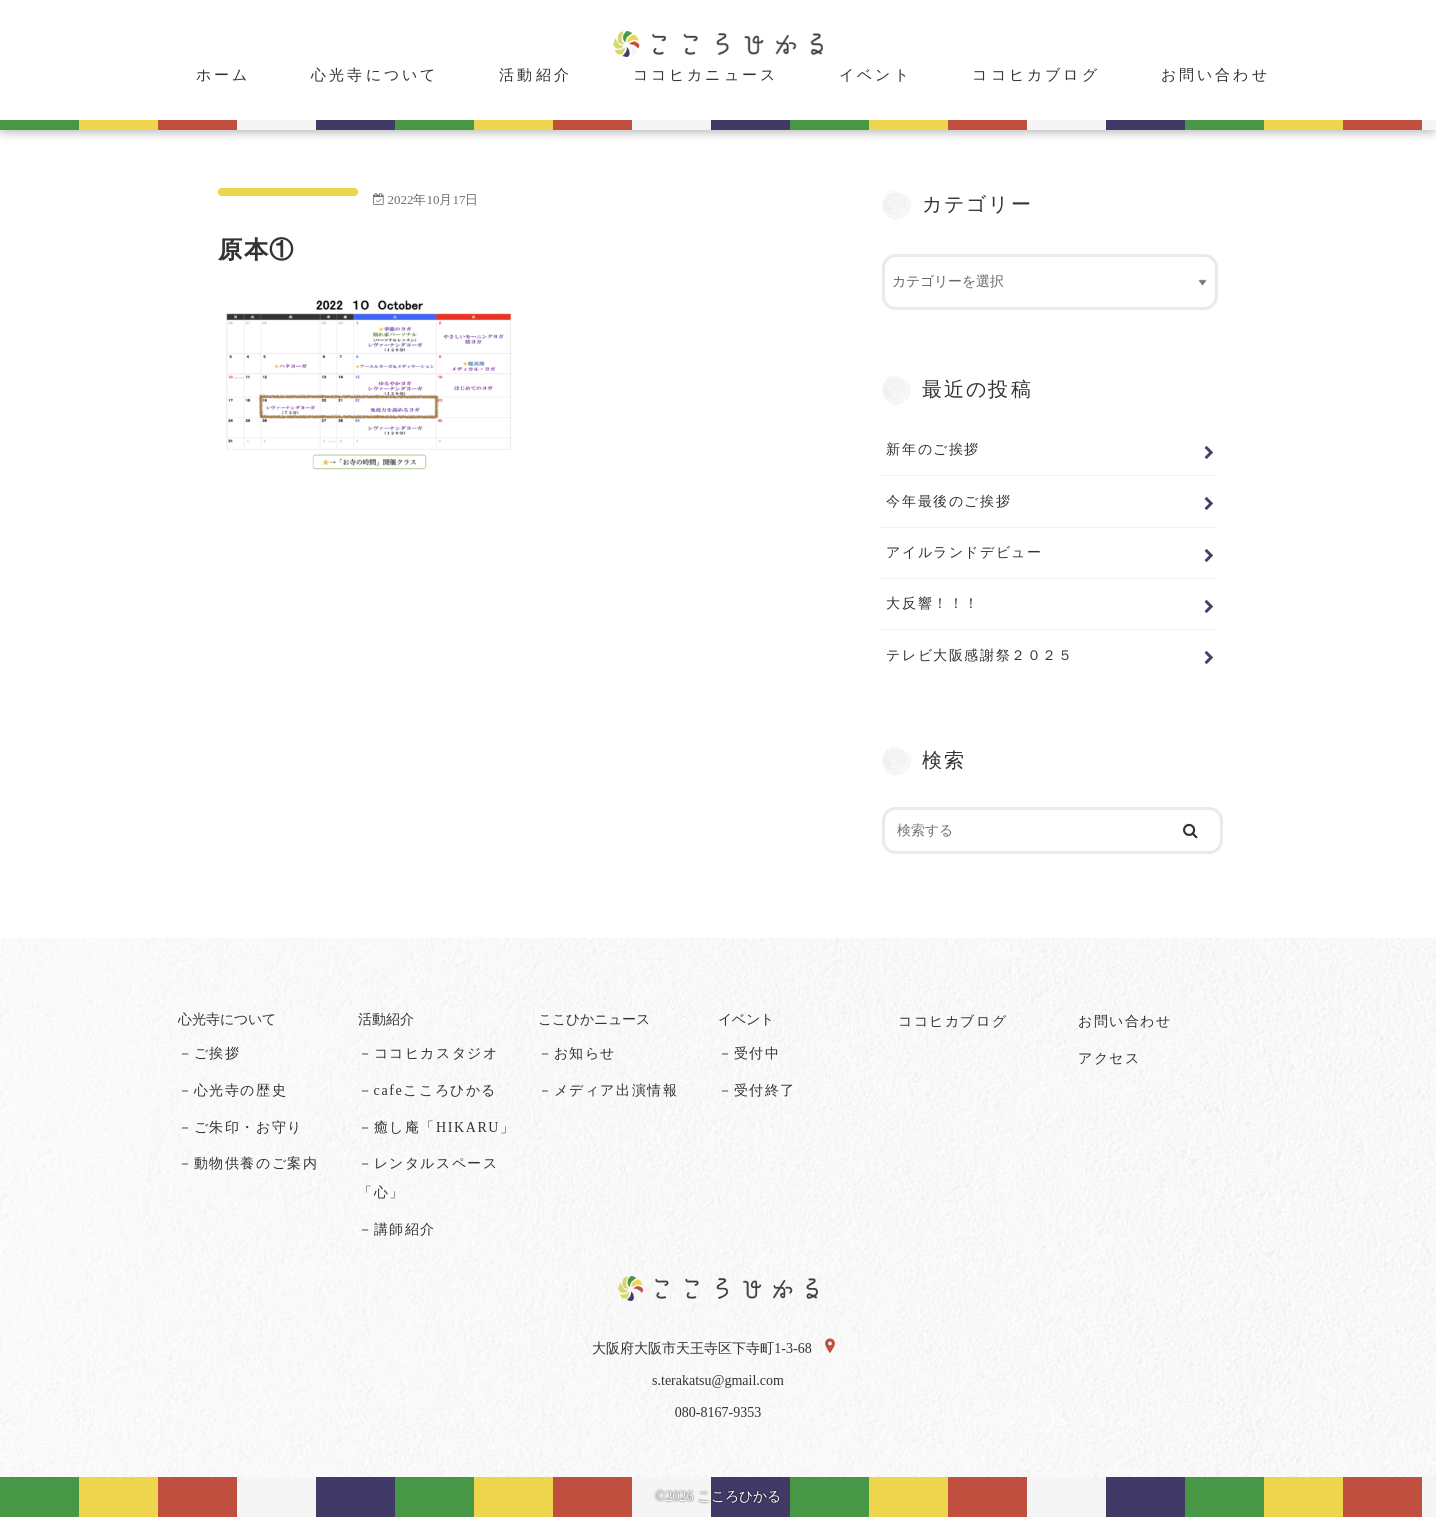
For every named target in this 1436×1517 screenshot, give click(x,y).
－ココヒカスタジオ (428, 1053)
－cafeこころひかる (427, 1090)
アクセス (1109, 1058)
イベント (875, 75)
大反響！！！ (933, 603)
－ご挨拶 (209, 1053)
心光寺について (374, 75)
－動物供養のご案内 (248, 1163)
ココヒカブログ (1035, 75)
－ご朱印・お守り (240, 1127)
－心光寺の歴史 (232, 1090)
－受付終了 (757, 1090)
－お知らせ (577, 1053)
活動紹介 (535, 75)
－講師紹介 (397, 1229)
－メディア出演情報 (608, 1090)
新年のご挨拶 (933, 449)
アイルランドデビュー (964, 552)
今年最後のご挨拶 (948, 501)
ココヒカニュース (706, 75)
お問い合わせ (1215, 75)
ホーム (223, 75)
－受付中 (749, 1053)
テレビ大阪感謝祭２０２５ (979, 655)
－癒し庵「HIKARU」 (437, 1127)
